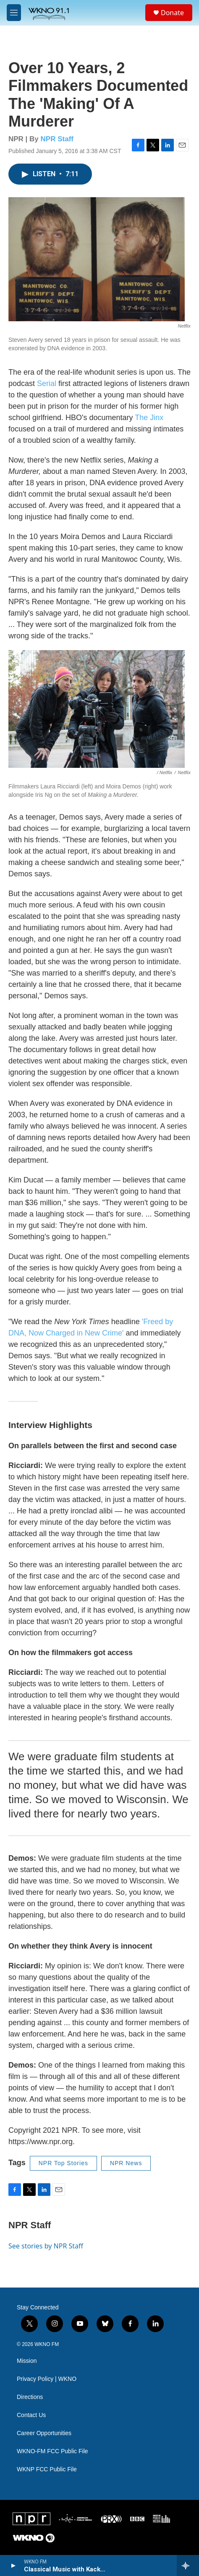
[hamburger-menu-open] (14, 12)
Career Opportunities (44, 2433)
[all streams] (188, 2565)
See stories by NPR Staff (45, 2246)
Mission (27, 2361)
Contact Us (31, 2415)
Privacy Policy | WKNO (46, 2379)
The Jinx (149, 417)
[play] (13, 2565)
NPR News (126, 2163)
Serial (46, 383)
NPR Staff (57, 139)
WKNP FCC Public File (47, 2469)
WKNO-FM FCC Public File (52, 2451)
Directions (30, 2397)
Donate (172, 12)
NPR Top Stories (63, 2163)
